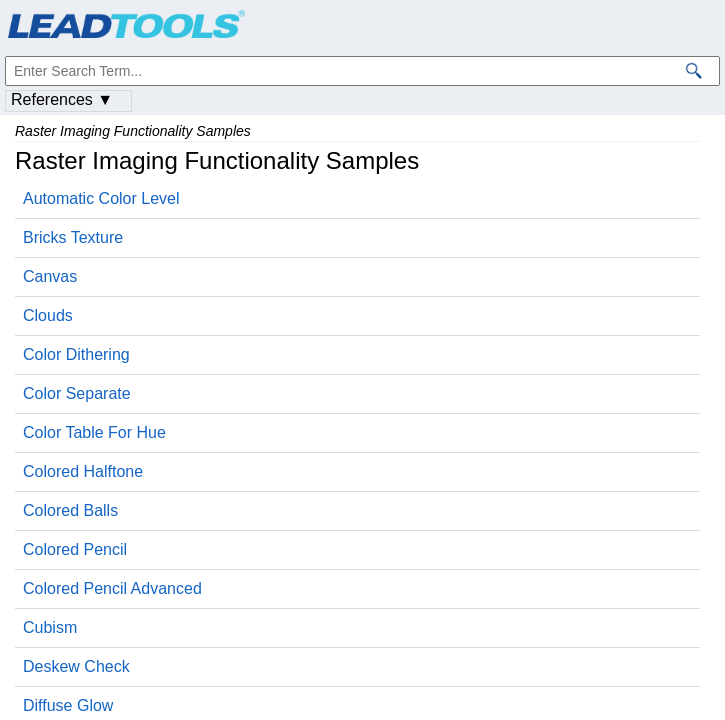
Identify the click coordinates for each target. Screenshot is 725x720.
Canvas (50, 276)
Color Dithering (76, 354)
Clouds (48, 315)
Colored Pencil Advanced (112, 588)
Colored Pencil (75, 549)
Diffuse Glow (68, 705)
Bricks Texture (73, 237)
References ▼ (62, 99)
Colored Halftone (83, 471)
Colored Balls (70, 510)
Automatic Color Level (101, 198)
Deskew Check (76, 666)
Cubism (50, 627)
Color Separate (77, 393)
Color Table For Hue (94, 432)
